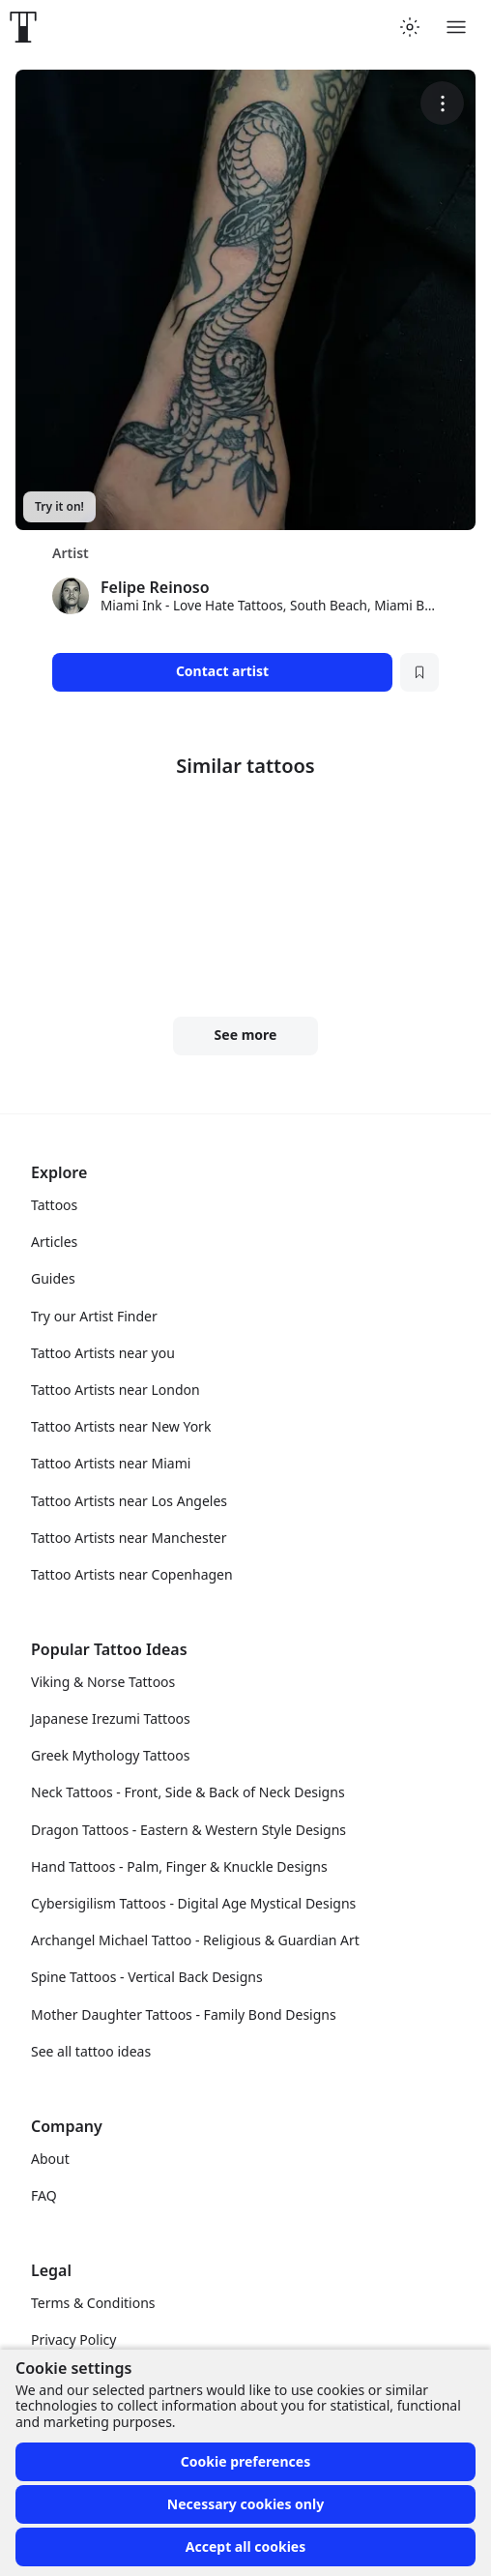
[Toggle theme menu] (409, 27)
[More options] (442, 103)
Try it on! (59, 506)
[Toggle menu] (456, 27)
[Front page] (23, 27)
